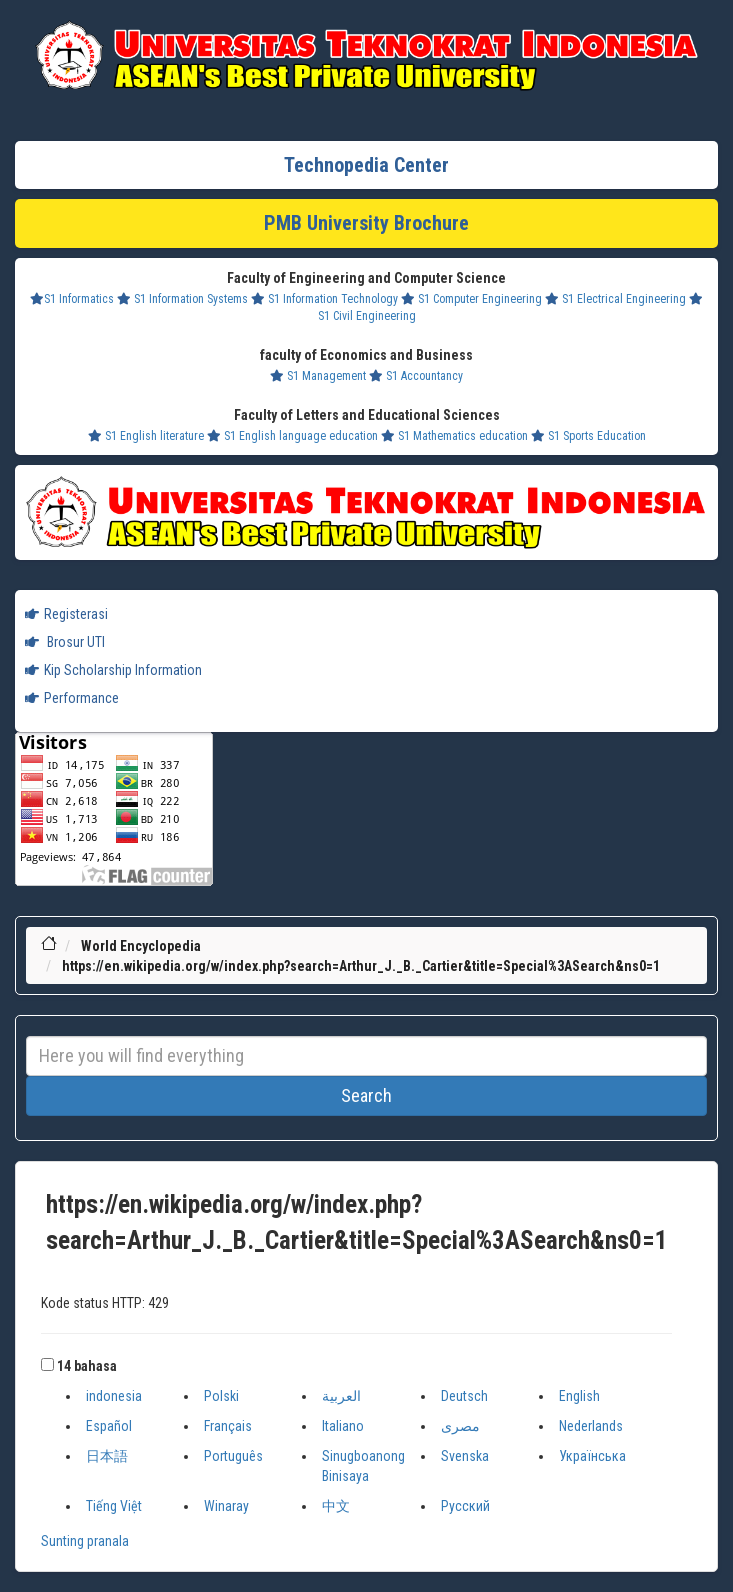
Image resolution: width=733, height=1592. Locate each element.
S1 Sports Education (588, 436)
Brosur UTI (65, 642)
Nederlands (591, 1426)
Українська (592, 1456)
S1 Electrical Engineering (615, 299)
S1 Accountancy (416, 376)
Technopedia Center (366, 165)
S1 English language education (292, 436)
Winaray (226, 1506)
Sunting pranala (85, 1541)
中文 (336, 1506)
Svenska (465, 1456)
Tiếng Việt (114, 1506)
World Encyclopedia (141, 946)
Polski (221, 1396)
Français (228, 1426)
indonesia (114, 1396)
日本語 (107, 1456)
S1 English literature (146, 436)
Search (366, 1095)
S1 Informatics (72, 299)
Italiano (343, 1426)
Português (233, 1456)
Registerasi (66, 614)
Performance (72, 698)
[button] (47, 1364)
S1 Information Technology (324, 299)
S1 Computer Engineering (471, 299)
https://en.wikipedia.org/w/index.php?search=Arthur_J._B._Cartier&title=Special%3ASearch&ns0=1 (361, 966)
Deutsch (464, 1396)
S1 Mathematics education (454, 436)
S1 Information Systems (182, 299)
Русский (465, 1506)
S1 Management (318, 376)
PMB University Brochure (366, 223)
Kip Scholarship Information (113, 670)
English (579, 1396)
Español (109, 1426)
